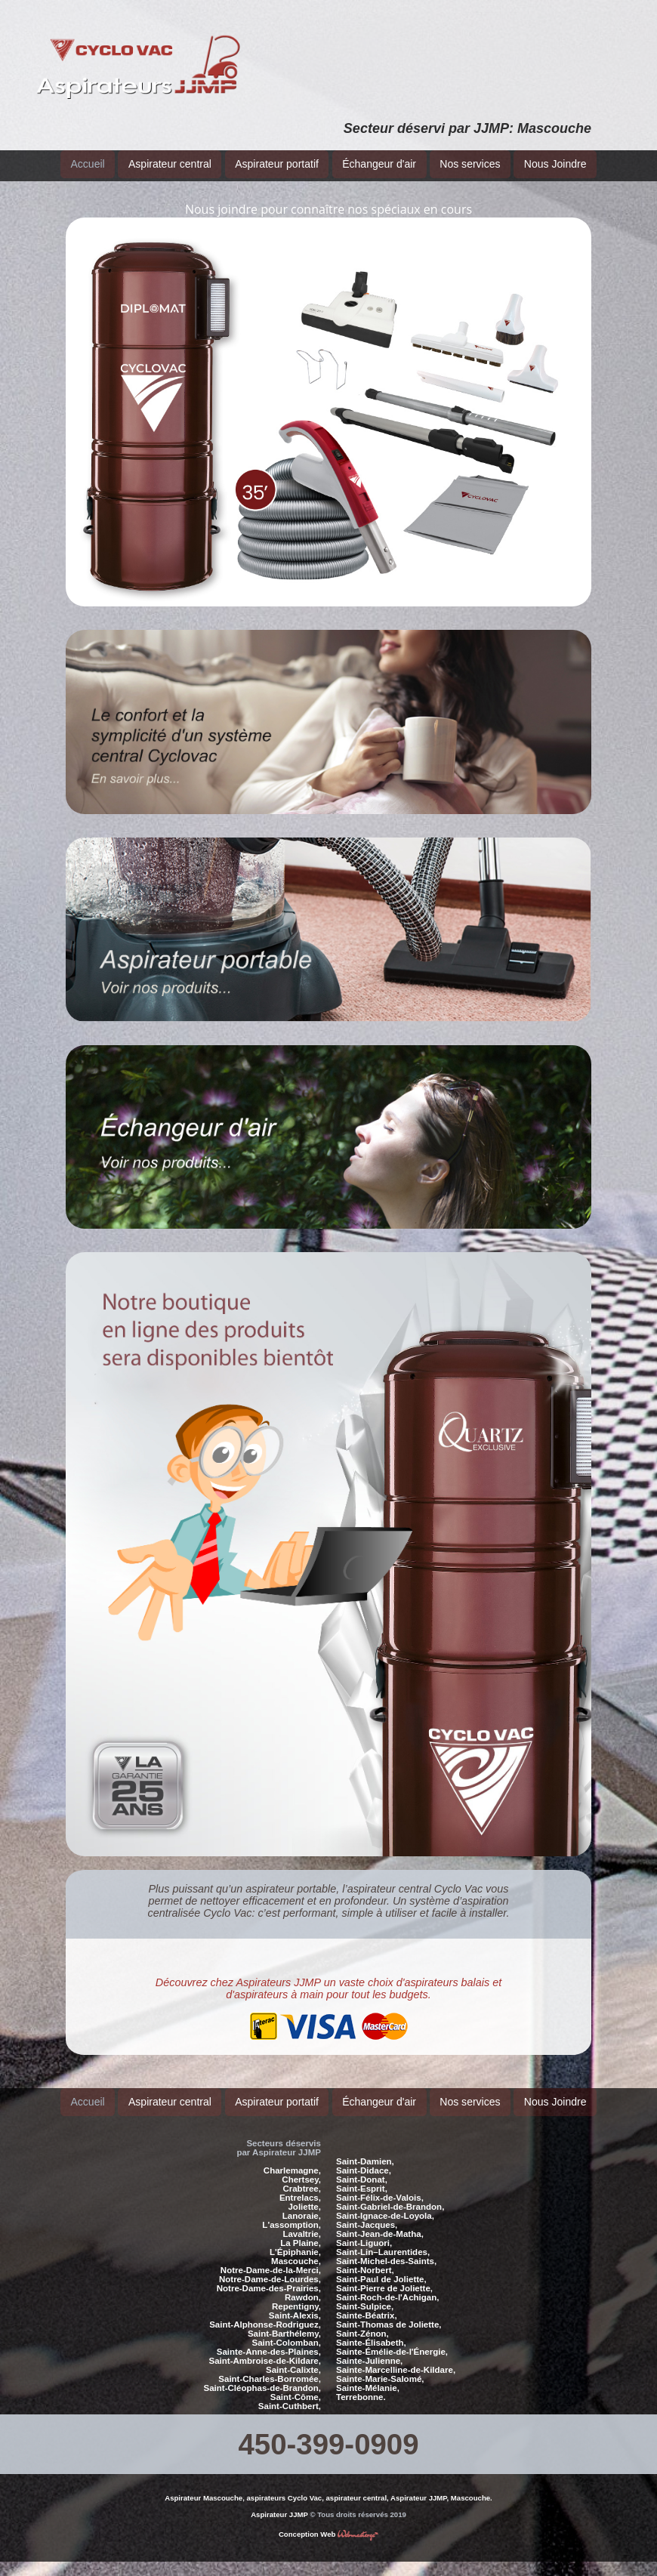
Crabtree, (301, 2176)
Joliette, (304, 2194)
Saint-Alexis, (295, 2303)
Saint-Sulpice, (364, 2294)
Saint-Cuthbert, (289, 2394)
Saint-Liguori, (364, 2230)
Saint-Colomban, (285, 2330)
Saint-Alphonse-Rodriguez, (265, 2312)
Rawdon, (303, 2285)
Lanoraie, (301, 2203)
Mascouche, (296, 2249)
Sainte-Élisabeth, (371, 2330)
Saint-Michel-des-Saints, (386, 2249)
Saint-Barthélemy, (284, 2321)
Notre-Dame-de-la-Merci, (271, 2258)
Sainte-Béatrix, (366, 2303)
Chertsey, (301, 2167)
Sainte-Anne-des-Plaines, (269, 2339)
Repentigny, (296, 2294)
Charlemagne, (292, 2158)
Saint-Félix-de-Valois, (380, 2185)
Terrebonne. (361, 2384)
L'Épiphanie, (295, 2239)
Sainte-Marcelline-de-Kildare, (395, 2357)
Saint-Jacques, (366, 2212)
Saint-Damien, (365, 2149)
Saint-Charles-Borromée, (269, 2366)
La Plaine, (300, 2230)
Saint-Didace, (363, 2158)
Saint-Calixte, (293, 2357)
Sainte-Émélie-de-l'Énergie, (392, 2339)
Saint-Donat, (361, 2167)
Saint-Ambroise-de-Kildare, (265, 2348)
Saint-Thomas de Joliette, (389, 2312)
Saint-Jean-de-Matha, (380, 2221)
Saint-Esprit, (361, 2176)
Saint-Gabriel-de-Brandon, (390, 2194)
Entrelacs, (300, 2185)
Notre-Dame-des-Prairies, (269, 2276)
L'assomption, (291, 2212)
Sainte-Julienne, (369, 2348)
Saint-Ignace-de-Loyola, (385, 2203)
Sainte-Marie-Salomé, (380, 2366)
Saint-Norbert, (365, 2258)
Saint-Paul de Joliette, (381, 2267)
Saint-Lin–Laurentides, (383, 2239)
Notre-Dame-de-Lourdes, (270, 2267)
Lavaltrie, (301, 2221)
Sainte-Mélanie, (367, 2375)
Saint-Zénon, (362, 2321)
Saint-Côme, (295, 2384)
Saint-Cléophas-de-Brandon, (262, 2375)
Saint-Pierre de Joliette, (384, 2276)
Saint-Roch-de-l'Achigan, (387, 2285)
